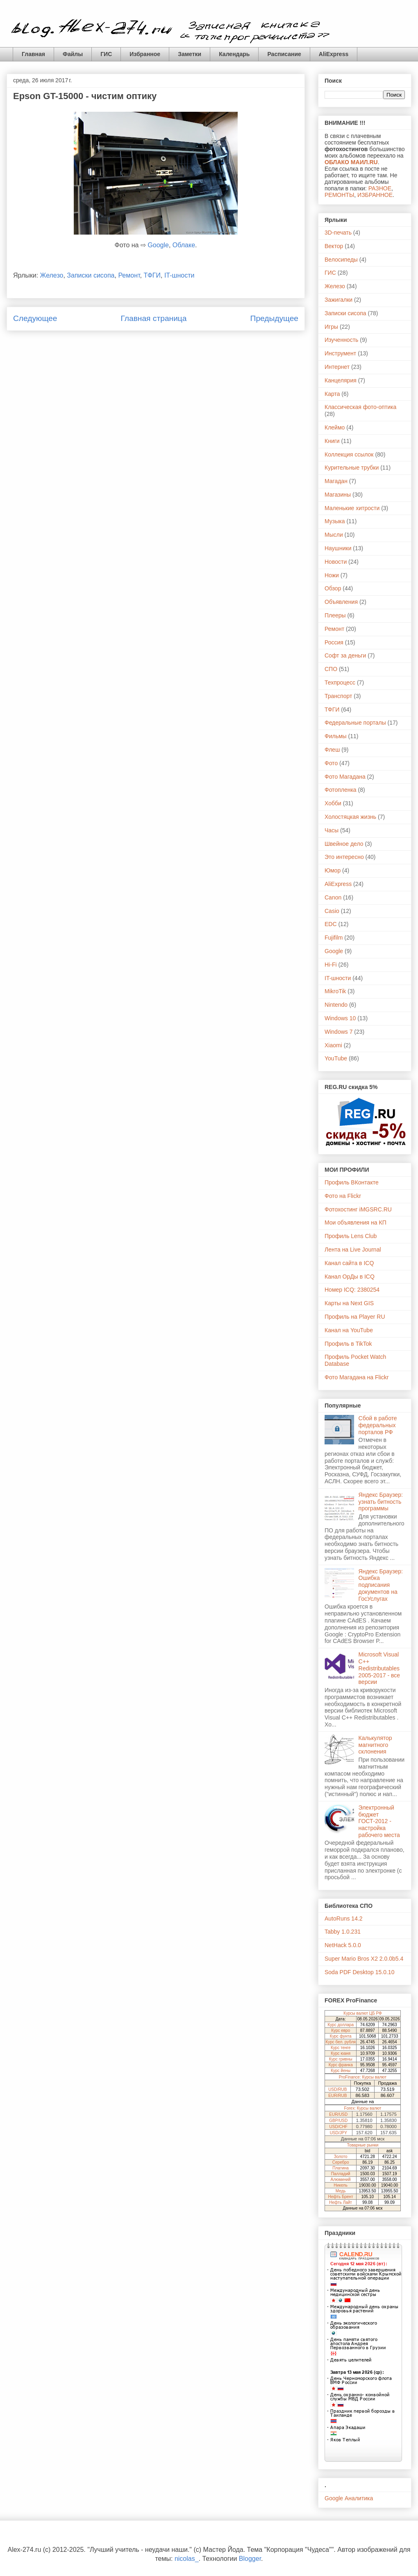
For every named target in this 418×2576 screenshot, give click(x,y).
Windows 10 (340, 1018)
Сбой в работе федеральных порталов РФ (378, 1425)
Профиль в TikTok (348, 1343)
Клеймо (335, 427)
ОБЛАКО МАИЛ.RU (351, 162)
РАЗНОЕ (379, 188)
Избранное (144, 54)
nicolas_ (187, 2558)
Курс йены (340, 2070)
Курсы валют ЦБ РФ (362, 2013)
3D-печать (338, 232)
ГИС (106, 54)
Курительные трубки (352, 467)
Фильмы (336, 736)
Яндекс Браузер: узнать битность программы (381, 1501)
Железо (52, 275)
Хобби (333, 803)
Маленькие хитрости (352, 508)
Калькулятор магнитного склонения (375, 1745)
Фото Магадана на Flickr (356, 1377)
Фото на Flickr (343, 1196)
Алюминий (341, 2179)
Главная (33, 54)
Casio (332, 911)
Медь (341, 2191)
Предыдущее (274, 318)
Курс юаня (340, 2053)
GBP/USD (338, 2120)
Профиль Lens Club (351, 1236)
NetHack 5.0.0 (343, 1945)
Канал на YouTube (349, 1330)
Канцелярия (341, 380)
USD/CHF (338, 2126)
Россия (334, 642)
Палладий (340, 2174)
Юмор (333, 870)
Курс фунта (341, 2036)
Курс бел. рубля (341, 2042)
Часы (331, 830)
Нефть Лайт (340, 2202)
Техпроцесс (340, 682)
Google (158, 245)
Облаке (184, 245)
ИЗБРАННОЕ (375, 195)
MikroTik (335, 991)
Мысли (334, 534)
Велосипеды (341, 259)
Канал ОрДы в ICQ (350, 1276)
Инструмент (340, 353)
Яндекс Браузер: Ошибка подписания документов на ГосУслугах (381, 1585)
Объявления (341, 602)
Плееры (335, 615)
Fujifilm (334, 937)
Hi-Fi (331, 964)
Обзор (333, 588)
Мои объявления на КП (355, 1222)
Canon (333, 897)
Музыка (335, 521)
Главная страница (153, 318)
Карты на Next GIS (349, 1303)
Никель (341, 2185)
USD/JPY (338, 2133)
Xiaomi (333, 1045)
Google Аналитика (349, 2498)
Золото (341, 2156)
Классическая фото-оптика (360, 407)
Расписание (284, 54)
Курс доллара (340, 2024)
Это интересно (344, 857)
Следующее (35, 318)
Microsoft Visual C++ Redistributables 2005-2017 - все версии (379, 1668)
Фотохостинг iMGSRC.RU (358, 1209)
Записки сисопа (90, 275)
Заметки (189, 54)
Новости (336, 561)
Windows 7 (338, 1031)
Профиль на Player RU (355, 1316)
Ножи (332, 575)
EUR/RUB (337, 2095)
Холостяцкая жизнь (350, 816)
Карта (332, 394)
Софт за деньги (345, 655)
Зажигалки (338, 299)
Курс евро (340, 2030)
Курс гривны (340, 2059)
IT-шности (179, 275)
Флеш (332, 749)
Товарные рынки (363, 2145)
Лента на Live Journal (353, 1249)
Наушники (338, 548)
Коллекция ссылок (349, 454)
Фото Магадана (345, 776)
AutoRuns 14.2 (344, 1918)
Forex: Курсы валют (363, 2108)
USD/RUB (337, 2089)
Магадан (336, 481)
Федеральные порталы (355, 722)
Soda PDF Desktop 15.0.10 (359, 1972)
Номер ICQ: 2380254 (352, 1289)
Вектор (334, 246)
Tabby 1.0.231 (343, 1931)
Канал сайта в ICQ (349, 1263)
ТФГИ (152, 275)
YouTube (336, 1058)
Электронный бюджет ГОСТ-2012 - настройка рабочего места (379, 1821)
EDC (331, 924)
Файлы (73, 54)
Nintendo (336, 1004)
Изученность (341, 340)
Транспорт (338, 696)
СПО (331, 669)
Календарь (234, 54)
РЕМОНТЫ (339, 195)
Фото (331, 763)
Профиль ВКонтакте (352, 1182)
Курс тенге (341, 2047)
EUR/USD (338, 2114)
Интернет (337, 367)
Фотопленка (341, 789)
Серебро (340, 2162)
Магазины (338, 494)
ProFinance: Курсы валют (362, 2077)
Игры (331, 326)
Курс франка (341, 2065)
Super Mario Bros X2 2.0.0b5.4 (364, 1958)
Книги (332, 441)
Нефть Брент (340, 2196)
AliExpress (333, 54)
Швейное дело (344, 844)
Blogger (250, 2558)
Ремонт (129, 275)
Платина (340, 2168)
